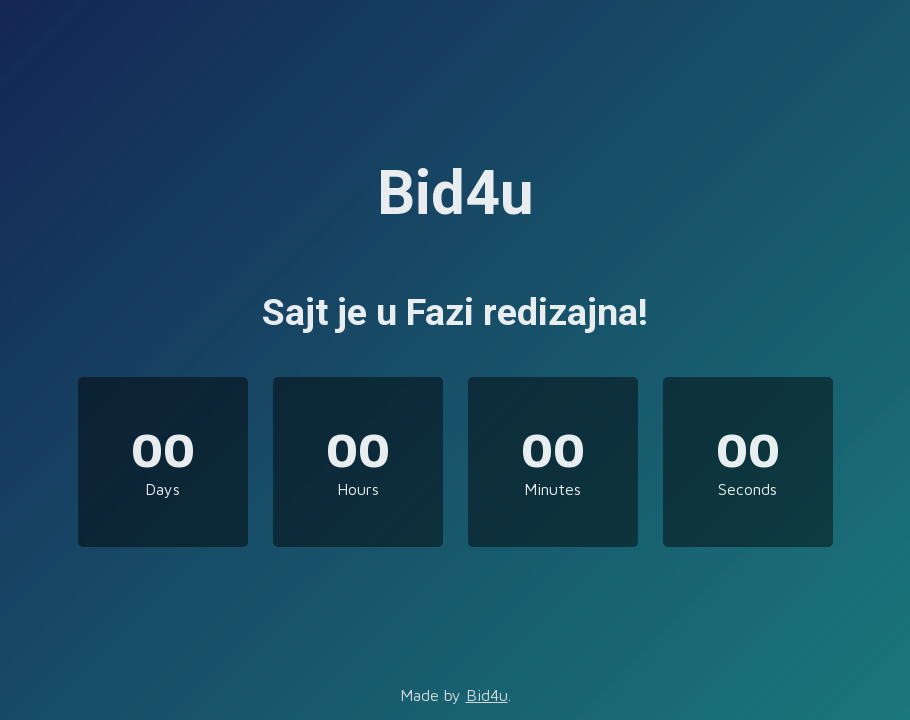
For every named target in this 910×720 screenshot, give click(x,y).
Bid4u (487, 695)
